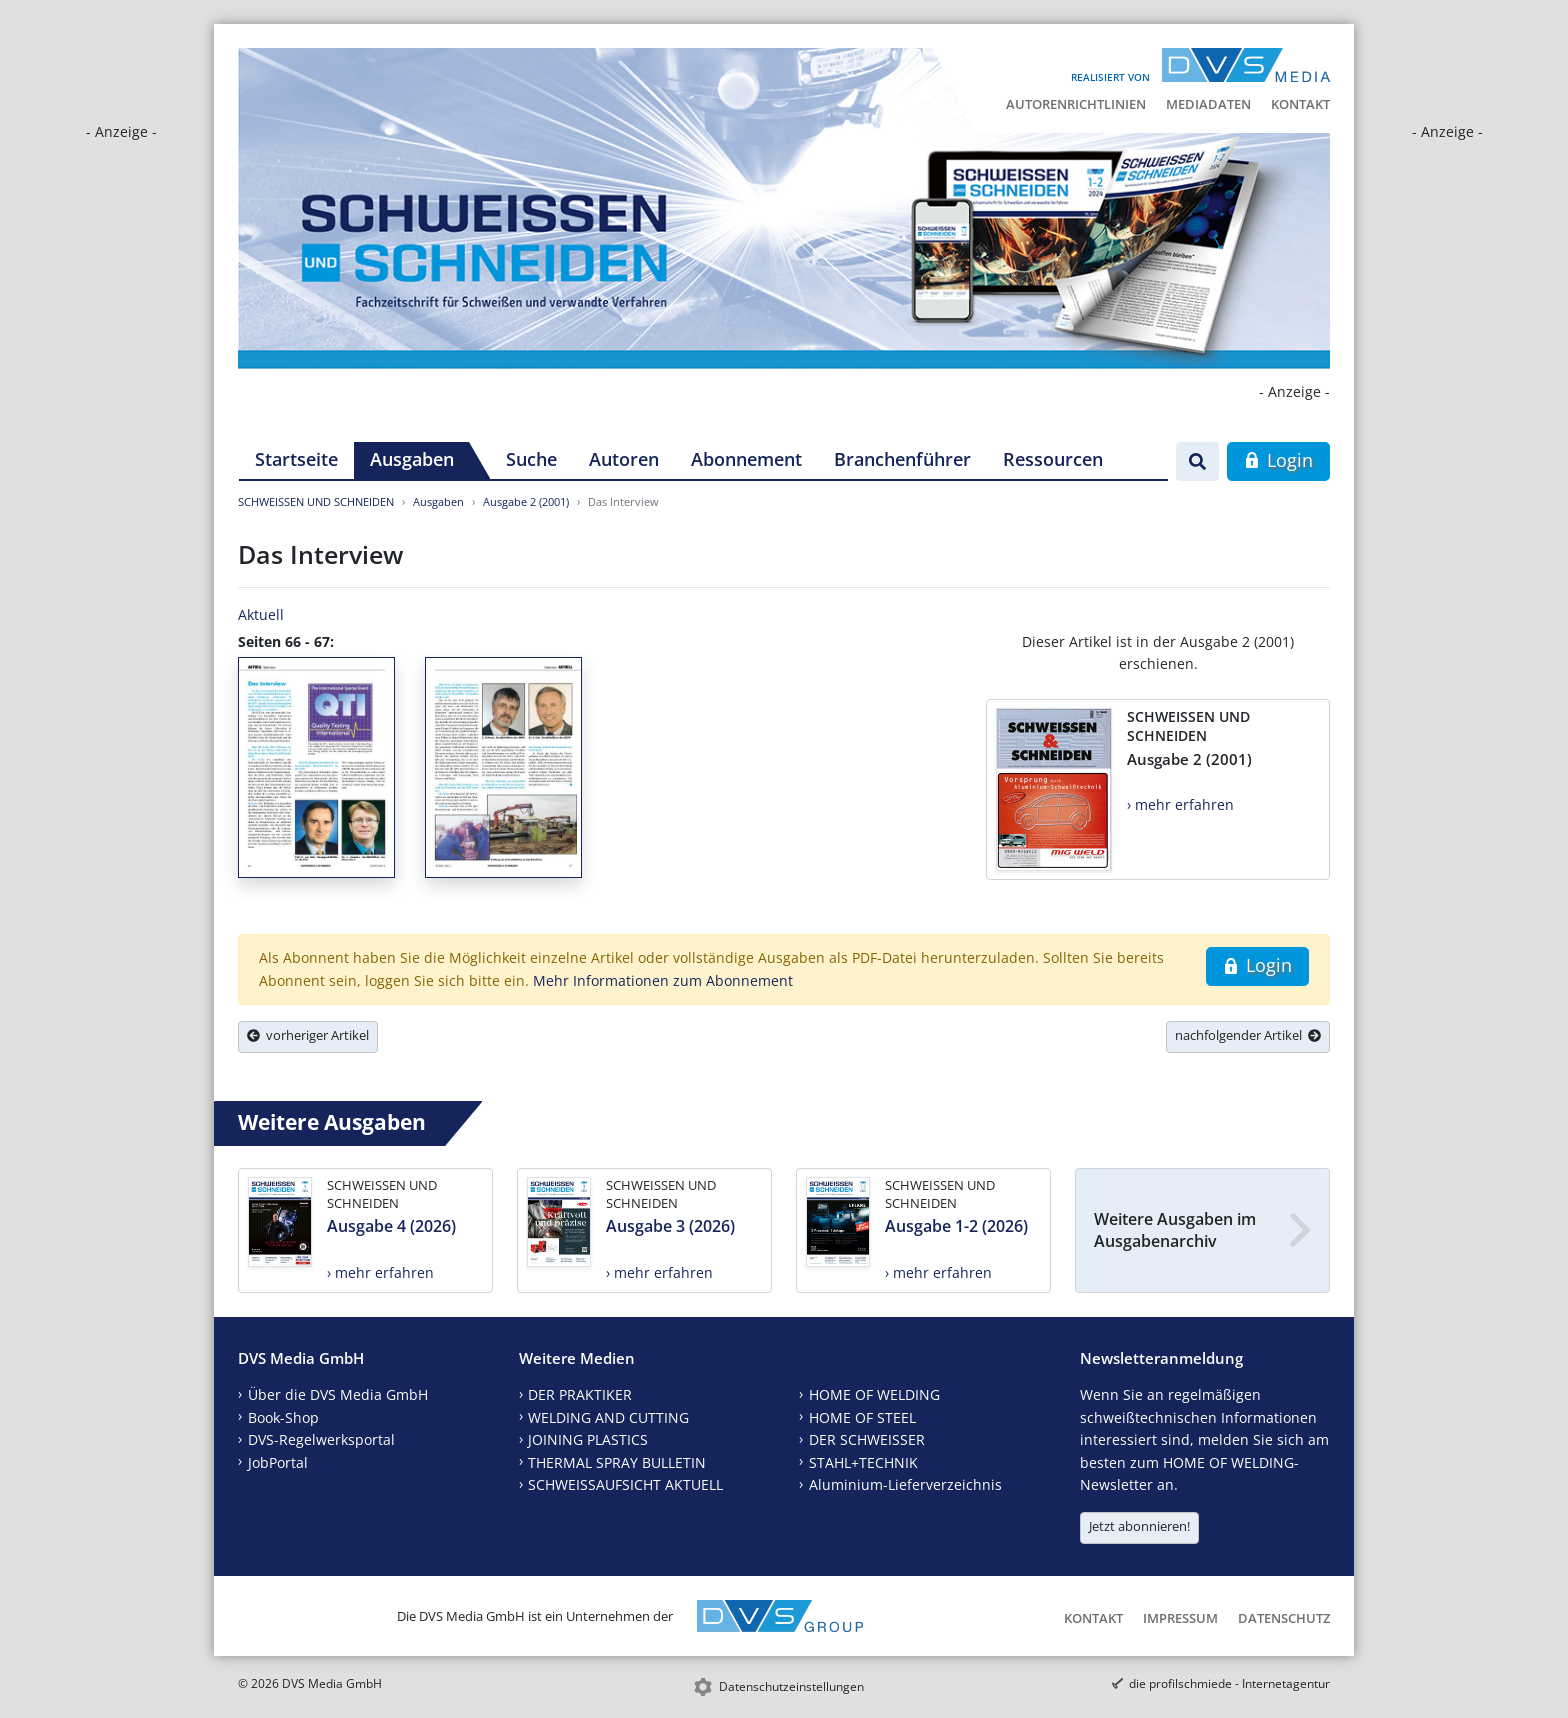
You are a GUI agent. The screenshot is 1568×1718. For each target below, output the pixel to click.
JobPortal (278, 1462)
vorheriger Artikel (308, 1035)
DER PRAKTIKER (580, 1394)
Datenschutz (1284, 1618)
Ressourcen (1053, 459)
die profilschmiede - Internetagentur (1229, 1683)
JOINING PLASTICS (588, 1439)
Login (1278, 460)
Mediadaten (1208, 104)
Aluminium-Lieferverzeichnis (905, 1484)
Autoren (624, 459)
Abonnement (746, 459)
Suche (531, 459)
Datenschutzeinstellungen (791, 1686)
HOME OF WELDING (874, 1394)
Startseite (296, 459)
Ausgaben (412, 459)
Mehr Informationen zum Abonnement (663, 980)
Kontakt (1300, 104)
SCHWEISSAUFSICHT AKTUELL (625, 1484)
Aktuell (261, 614)
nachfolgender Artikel (1248, 1035)
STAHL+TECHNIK (863, 1462)
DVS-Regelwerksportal (321, 1439)
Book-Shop (283, 1417)
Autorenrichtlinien (1076, 104)
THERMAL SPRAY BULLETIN (617, 1462)
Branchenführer (902, 459)
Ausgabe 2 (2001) (526, 501)
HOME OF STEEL (862, 1417)
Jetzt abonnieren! (1139, 1526)
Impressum (1180, 1618)
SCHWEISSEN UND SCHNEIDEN (316, 501)
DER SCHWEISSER (867, 1439)
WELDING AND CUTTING (608, 1417)
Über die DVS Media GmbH (338, 1394)
